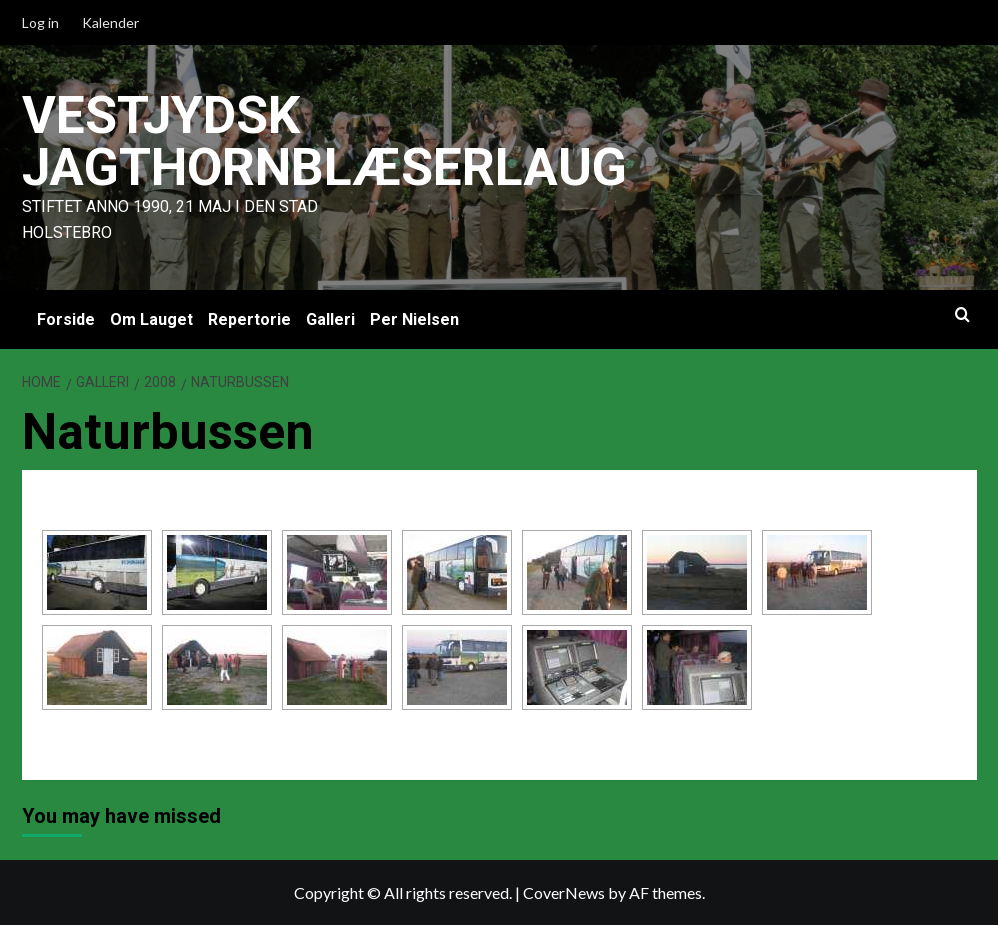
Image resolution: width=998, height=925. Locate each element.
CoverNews (564, 892)
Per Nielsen (414, 319)
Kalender (110, 22)
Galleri (330, 319)
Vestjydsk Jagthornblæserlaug (326, 141)
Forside (66, 319)
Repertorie (249, 319)
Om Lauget (151, 319)
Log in (40, 22)
